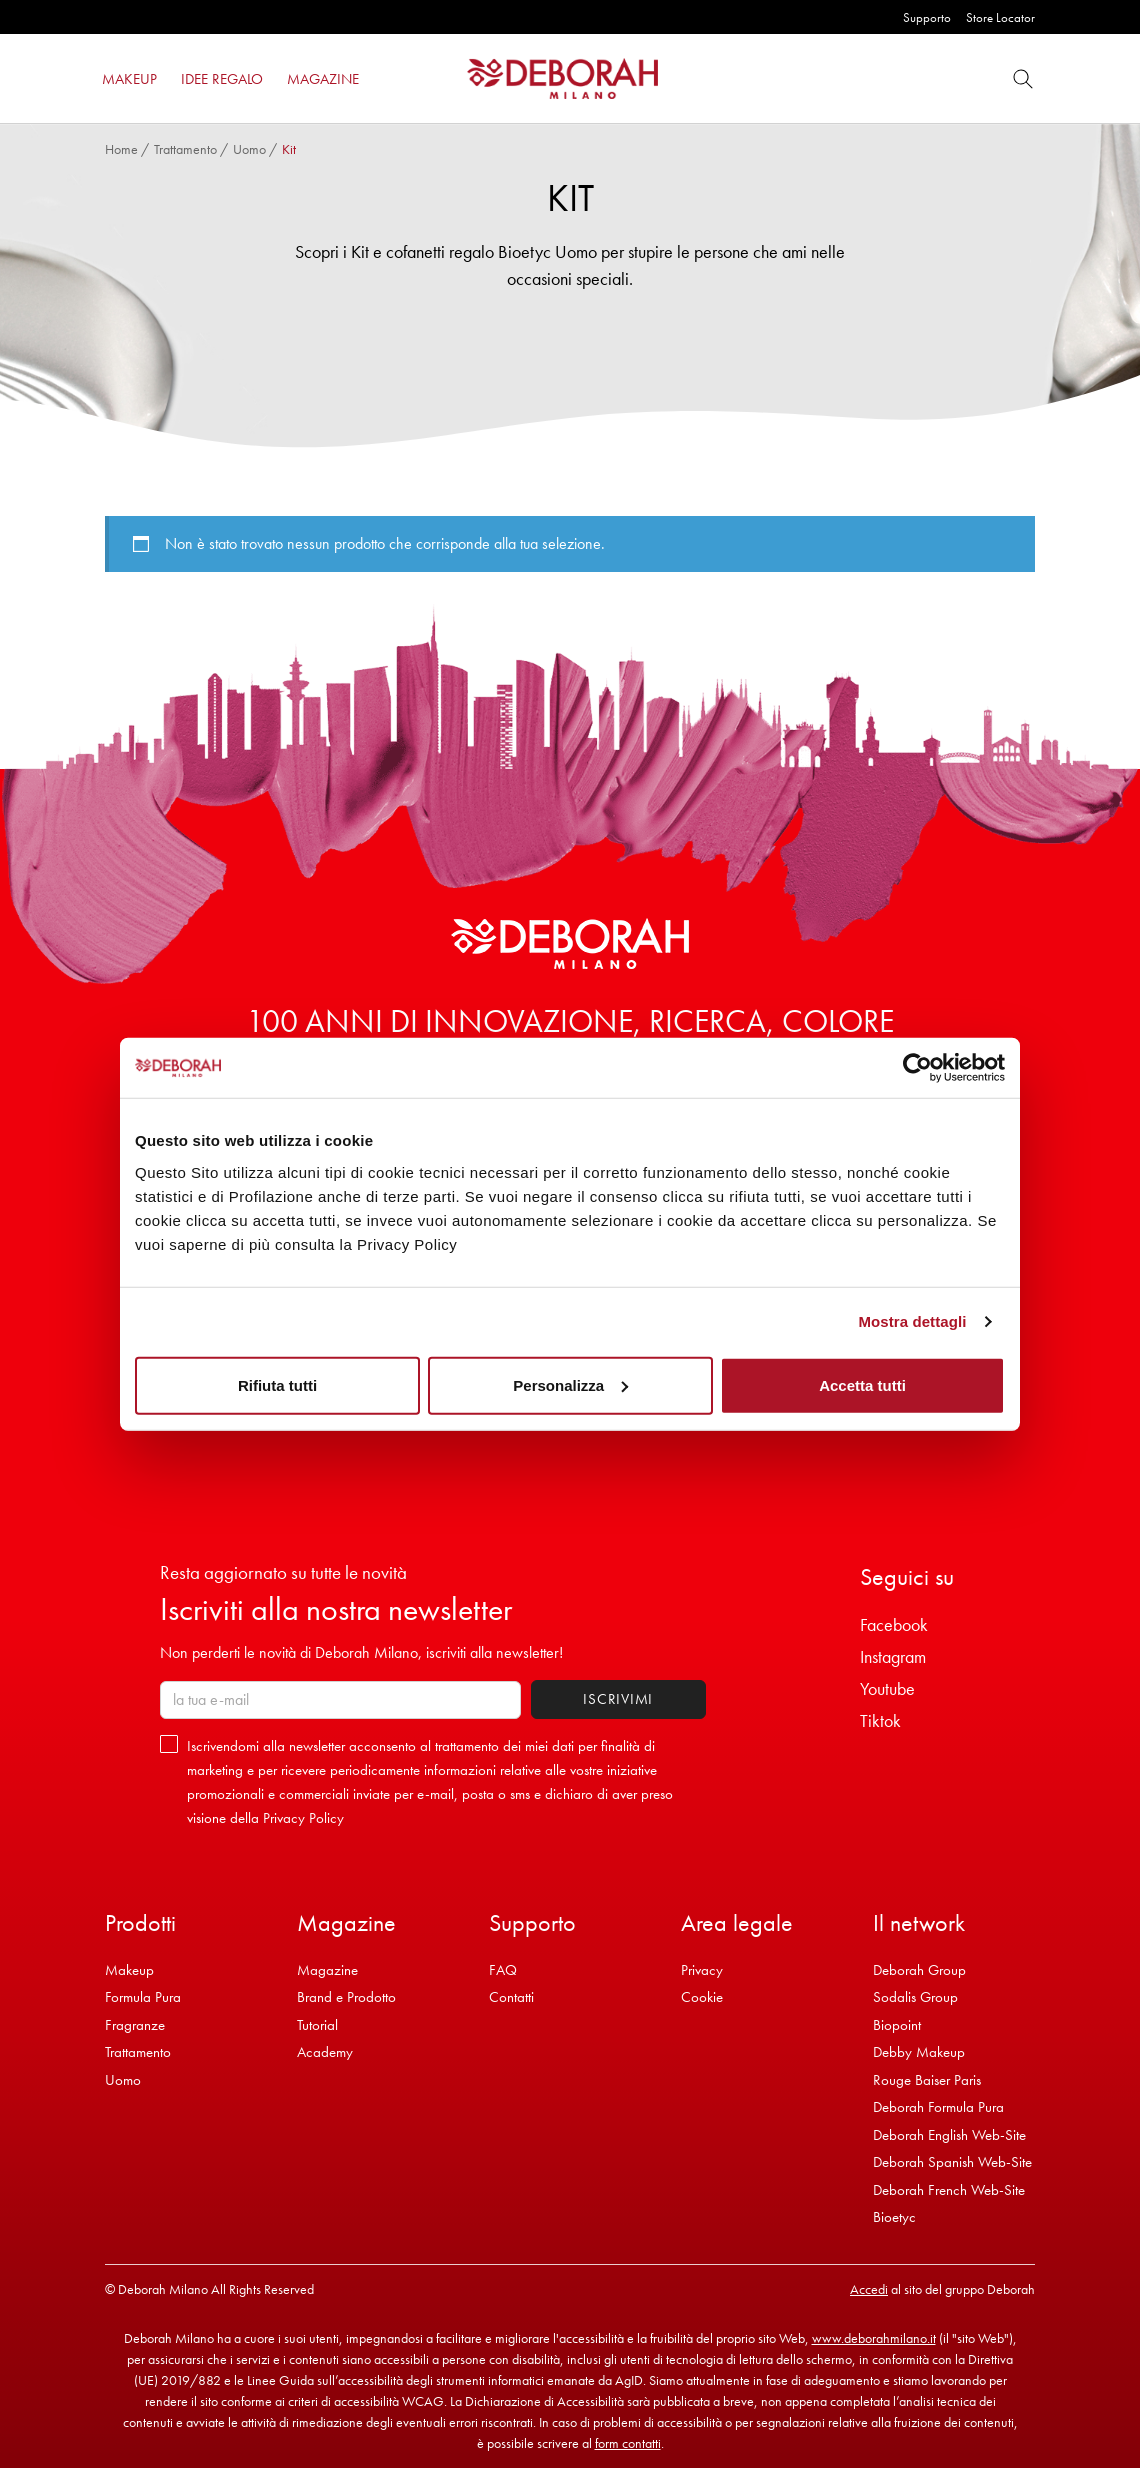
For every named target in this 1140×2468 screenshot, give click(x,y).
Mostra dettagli (912, 1321)
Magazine (327, 1970)
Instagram (893, 1656)
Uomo (249, 149)
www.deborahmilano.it (874, 2338)
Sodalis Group (915, 1997)
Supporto (927, 17)
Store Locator (1000, 17)
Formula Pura (143, 1997)
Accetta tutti (862, 1384)
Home (121, 149)
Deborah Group (919, 1970)
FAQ (503, 1970)
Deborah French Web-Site (949, 2190)
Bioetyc (894, 2217)
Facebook (894, 1624)
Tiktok (880, 1720)
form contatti (628, 2443)
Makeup (129, 1970)
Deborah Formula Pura (938, 2107)
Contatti (511, 1997)
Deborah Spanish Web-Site (952, 2162)
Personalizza (570, 1384)
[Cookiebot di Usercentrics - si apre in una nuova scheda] (917, 1068)
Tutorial (317, 2025)
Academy (325, 2052)
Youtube (887, 1688)
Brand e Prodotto (346, 1997)
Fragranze (135, 2025)
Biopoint (897, 2025)
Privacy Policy (303, 1818)
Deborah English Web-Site (949, 2135)
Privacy (702, 1970)
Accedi (869, 2289)
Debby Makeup (919, 2052)
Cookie (702, 1997)
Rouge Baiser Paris (927, 2080)
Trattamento (185, 149)
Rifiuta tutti (277, 1384)
